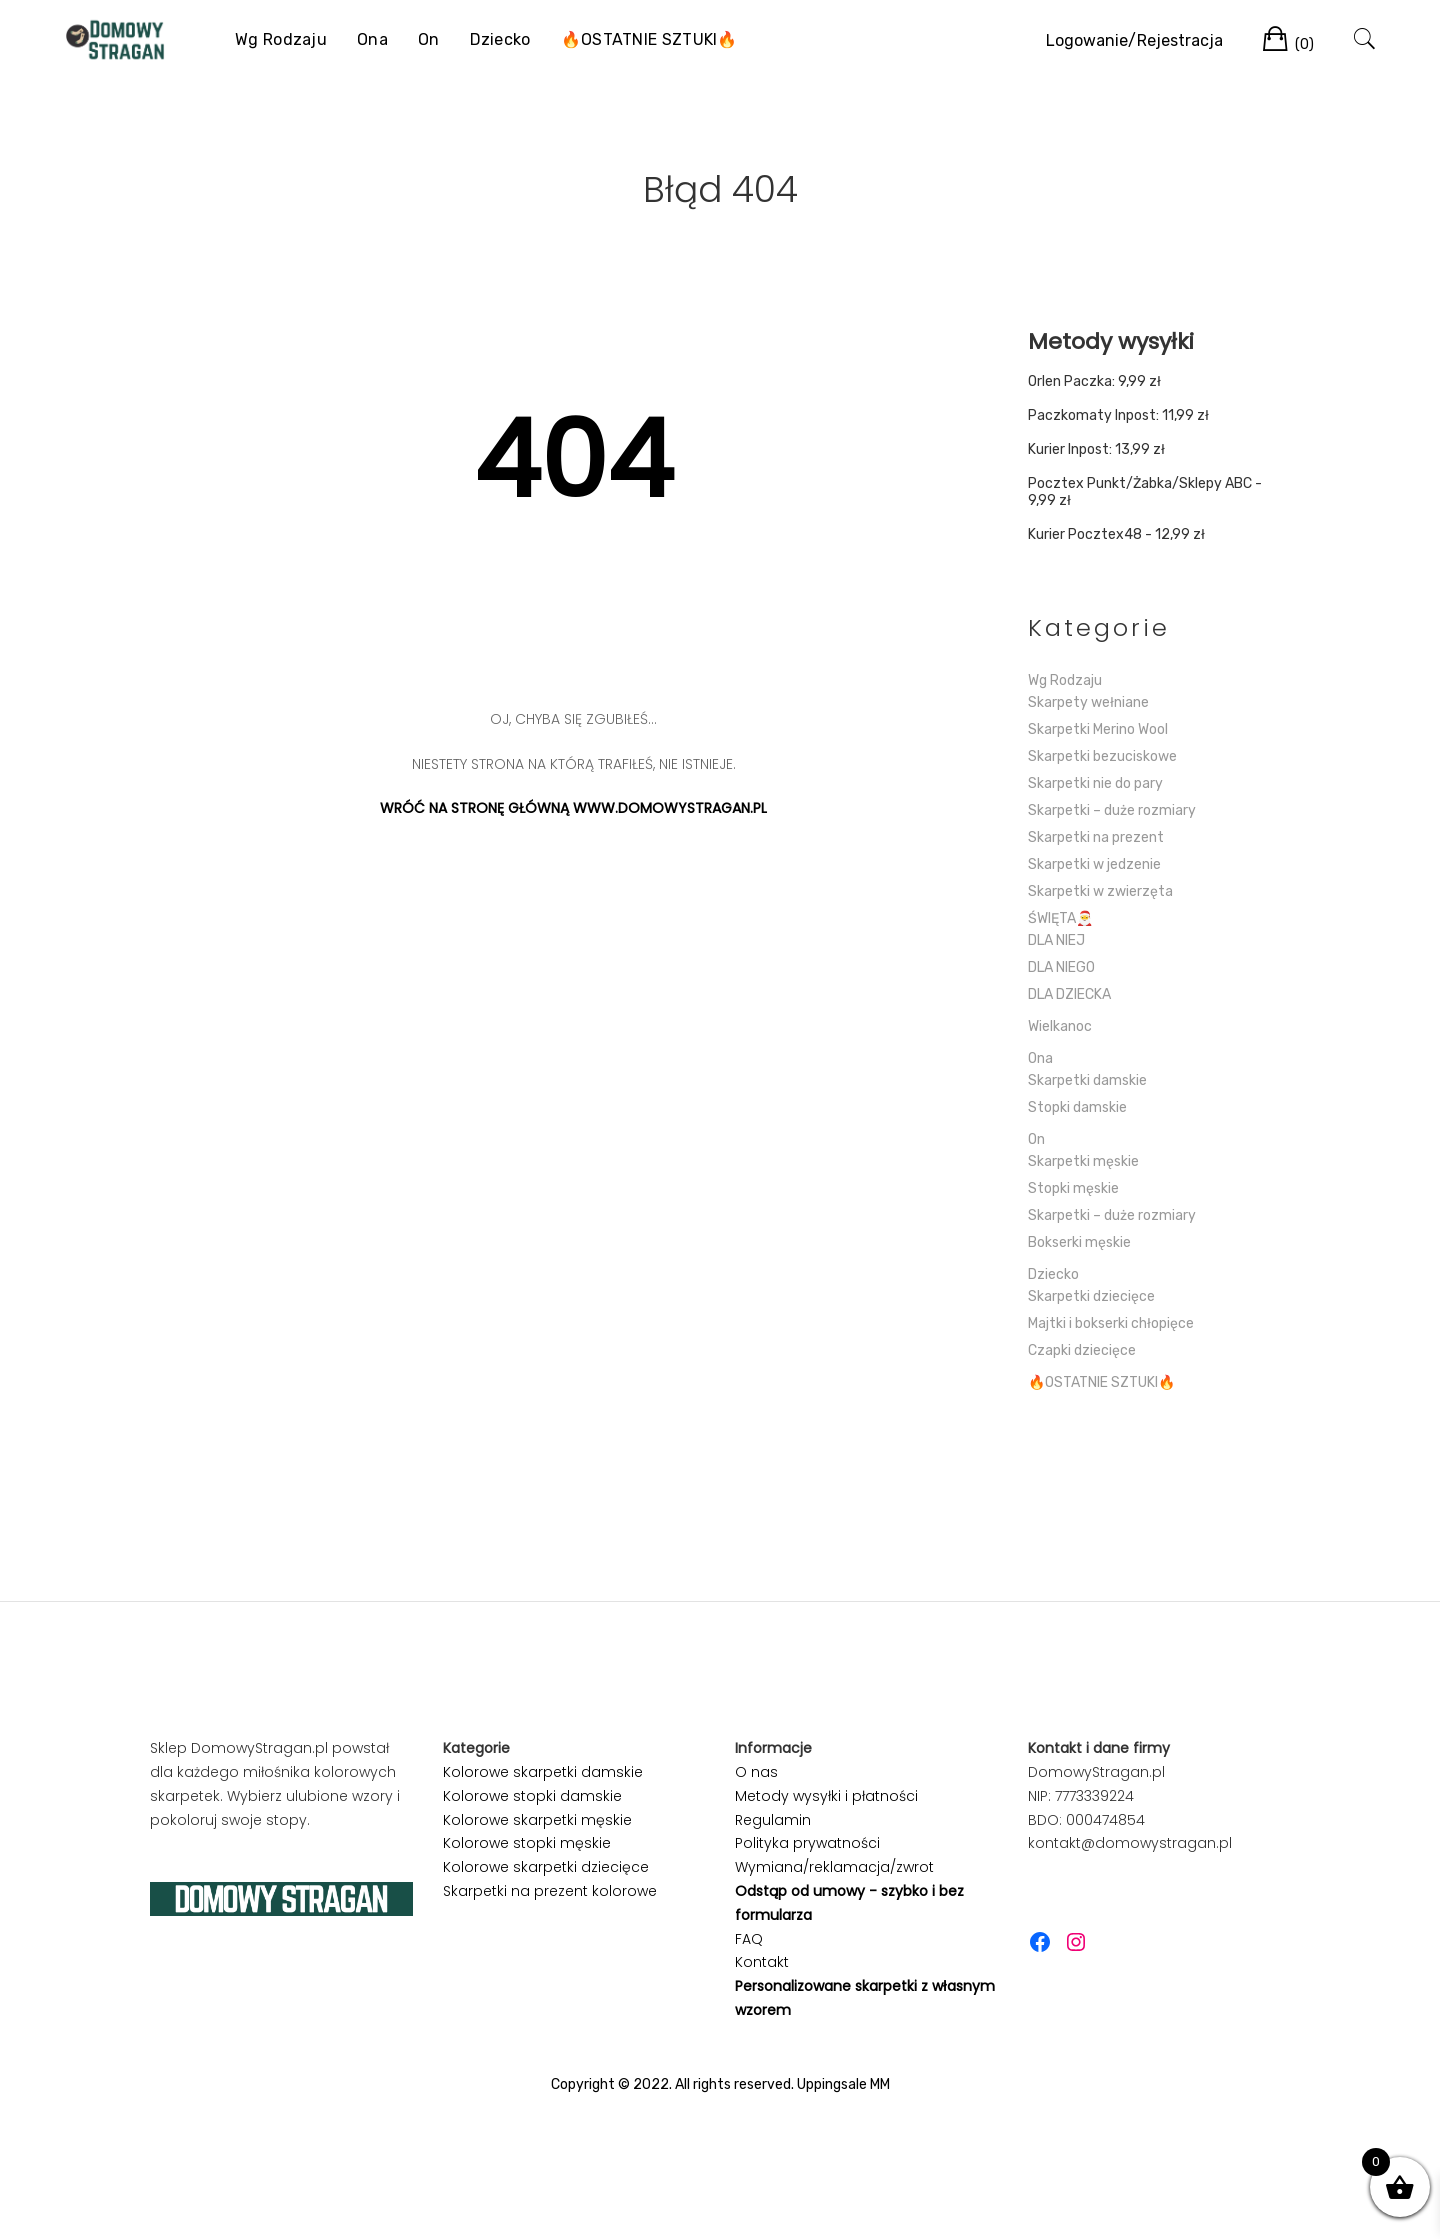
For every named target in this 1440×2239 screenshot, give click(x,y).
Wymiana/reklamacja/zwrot (834, 1867)
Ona (372, 39)
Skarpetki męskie (1083, 1161)
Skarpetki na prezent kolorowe (550, 1891)
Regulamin (773, 1820)
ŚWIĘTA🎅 (1060, 918)
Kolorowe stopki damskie (532, 1796)
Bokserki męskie (1079, 1242)
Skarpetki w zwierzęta (1100, 891)
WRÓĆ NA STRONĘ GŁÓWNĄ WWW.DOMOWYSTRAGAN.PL (573, 808)
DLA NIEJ (1056, 940)
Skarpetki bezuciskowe (1102, 756)
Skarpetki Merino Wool (1098, 729)
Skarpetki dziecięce (1091, 1296)
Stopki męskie (1073, 1188)
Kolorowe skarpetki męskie (537, 1820)
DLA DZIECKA (1069, 994)
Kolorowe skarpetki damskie (543, 1772)
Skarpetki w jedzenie (1094, 864)
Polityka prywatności (807, 1843)
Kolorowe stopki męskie (527, 1843)
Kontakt (762, 1962)
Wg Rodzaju (281, 39)
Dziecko (500, 39)
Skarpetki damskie (1087, 1080)
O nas (756, 1772)
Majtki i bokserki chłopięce (1111, 1323)
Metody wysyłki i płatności (826, 1796)
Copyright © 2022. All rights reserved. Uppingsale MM (720, 2084)
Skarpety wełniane (1088, 702)
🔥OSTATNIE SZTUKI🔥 (649, 39)
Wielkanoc (1060, 1026)
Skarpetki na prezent (1096, 837)
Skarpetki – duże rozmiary (1112, 810)
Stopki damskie (1077, 1107)
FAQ (749, 1939)
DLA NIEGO (1061, 967)
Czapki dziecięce (1082, 1350)
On (429, 39)
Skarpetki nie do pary (1095, 783)
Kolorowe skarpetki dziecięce (546, 1867)
